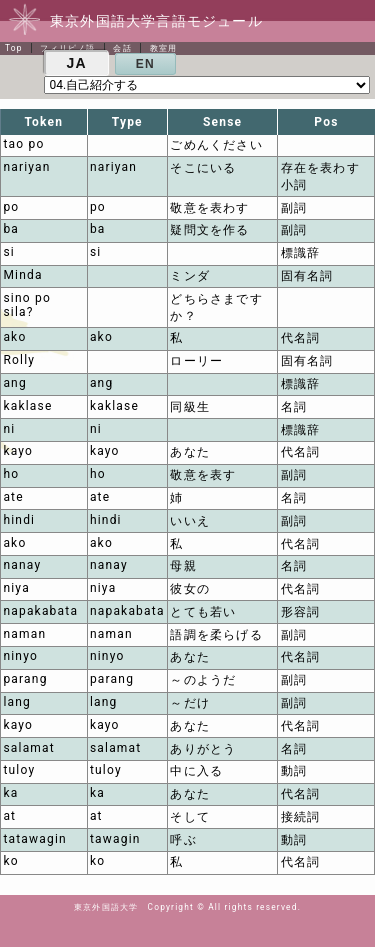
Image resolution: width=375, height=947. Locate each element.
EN (145, 64)
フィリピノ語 (67, 48)
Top (14, 48)
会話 (122, 48)
